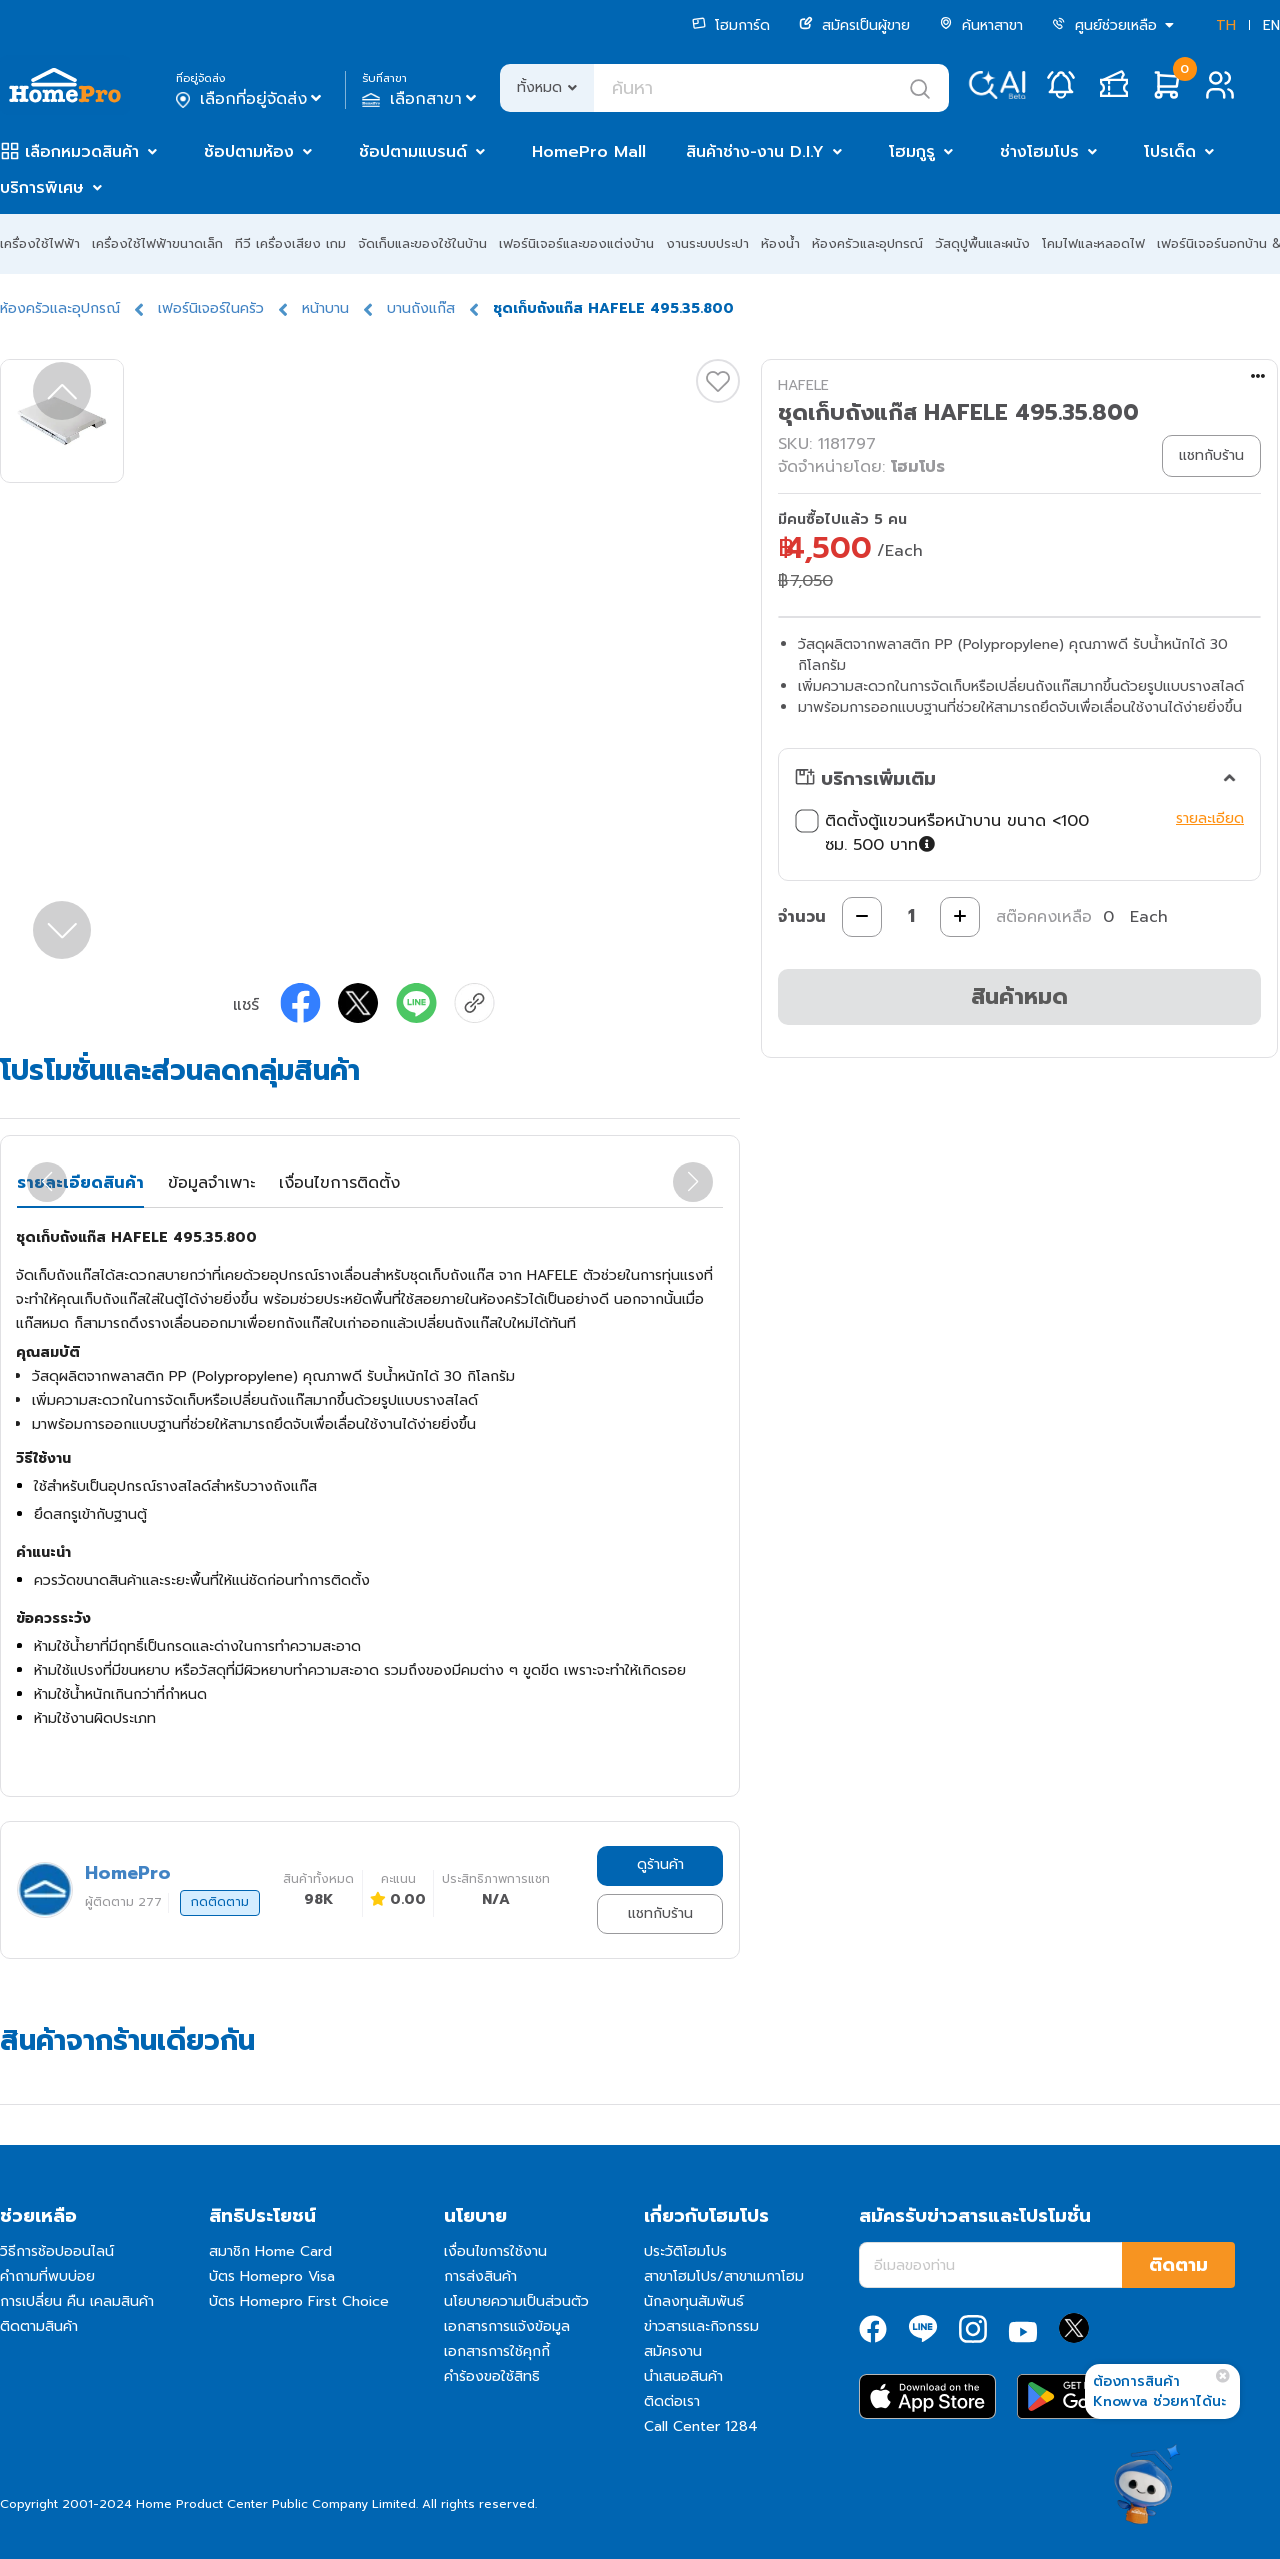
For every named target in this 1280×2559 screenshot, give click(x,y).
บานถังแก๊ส (421, 308)
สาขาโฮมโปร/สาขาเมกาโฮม (724, 2276)
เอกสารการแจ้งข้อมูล (507, 2326)
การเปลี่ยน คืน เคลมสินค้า (77, 2301)
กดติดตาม (220, 1902)
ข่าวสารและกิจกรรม (701, 2326)
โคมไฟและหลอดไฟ (1093, 243)
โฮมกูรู (912, 152)
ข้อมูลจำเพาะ (211, 1183)
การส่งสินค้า (480, 2276)
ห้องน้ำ (780, 243)
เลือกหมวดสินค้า (82, 152)
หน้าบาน (325, 308)
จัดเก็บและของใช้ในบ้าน (422, 243)
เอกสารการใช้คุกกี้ (497, 2351)
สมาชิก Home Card (270, 2251)
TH (1226, 25)
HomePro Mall (589, 152)
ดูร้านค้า (660, 1864)
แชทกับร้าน (660, 1913)
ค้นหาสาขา (981, 25)
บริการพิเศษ (42, 188)
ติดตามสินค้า (39, 2326)
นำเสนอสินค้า (683, 2376)
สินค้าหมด (1019, 996)
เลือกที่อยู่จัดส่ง (250, 99)
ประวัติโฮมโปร (685, 2251)
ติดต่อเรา (672, 2401)
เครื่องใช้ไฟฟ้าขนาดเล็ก (157, 243)
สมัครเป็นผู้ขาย (854, 25)
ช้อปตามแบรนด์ (413, 152)
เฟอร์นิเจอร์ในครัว (211, 308)
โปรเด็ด (1170, 152)
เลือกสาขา (421, 99)
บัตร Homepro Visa (272, 2276)
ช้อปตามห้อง (249, 152)
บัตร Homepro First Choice (299, 2301)
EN (1271, 25)
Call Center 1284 (701, 2426)
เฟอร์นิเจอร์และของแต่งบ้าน (576, 243)
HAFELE (803, 385)
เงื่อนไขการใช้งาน (495, 2251)
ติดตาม (1178, 2265)
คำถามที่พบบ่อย (47, 2276)
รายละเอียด (1210, 818)
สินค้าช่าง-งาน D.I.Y (755, 152)
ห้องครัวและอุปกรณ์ (867, 243)
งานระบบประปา (707, 243)
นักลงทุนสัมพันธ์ (694, 2301)
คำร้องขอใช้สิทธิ (492, 2376)
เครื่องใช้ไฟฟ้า (40, 243)
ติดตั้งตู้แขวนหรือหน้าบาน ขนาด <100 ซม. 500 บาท (942, 833)
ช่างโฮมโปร (1039, 152)
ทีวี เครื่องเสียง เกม (290, 243)
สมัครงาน (673, 2351)
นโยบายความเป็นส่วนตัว (516, 2301)
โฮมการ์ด (731, 25)
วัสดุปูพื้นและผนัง (982, 243)
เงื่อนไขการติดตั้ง (339, 1183)
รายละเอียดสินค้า (80, 1183)
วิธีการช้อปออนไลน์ (57, 2251)
